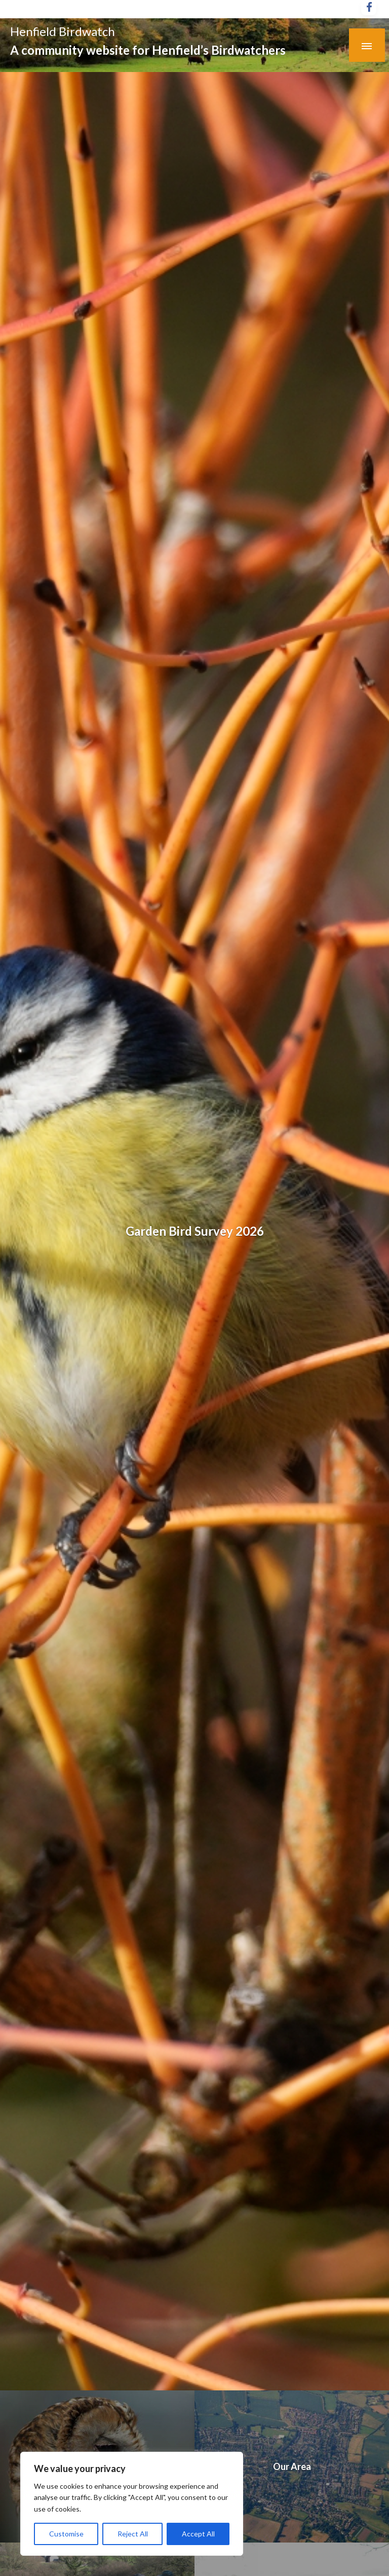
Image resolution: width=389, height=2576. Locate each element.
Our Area (292, 2466)
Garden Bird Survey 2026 (195, 1231)
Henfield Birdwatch (62, 31)
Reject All (133, 2533)
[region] (131, 2504)
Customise (66, 2533)
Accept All (198, 2533)
